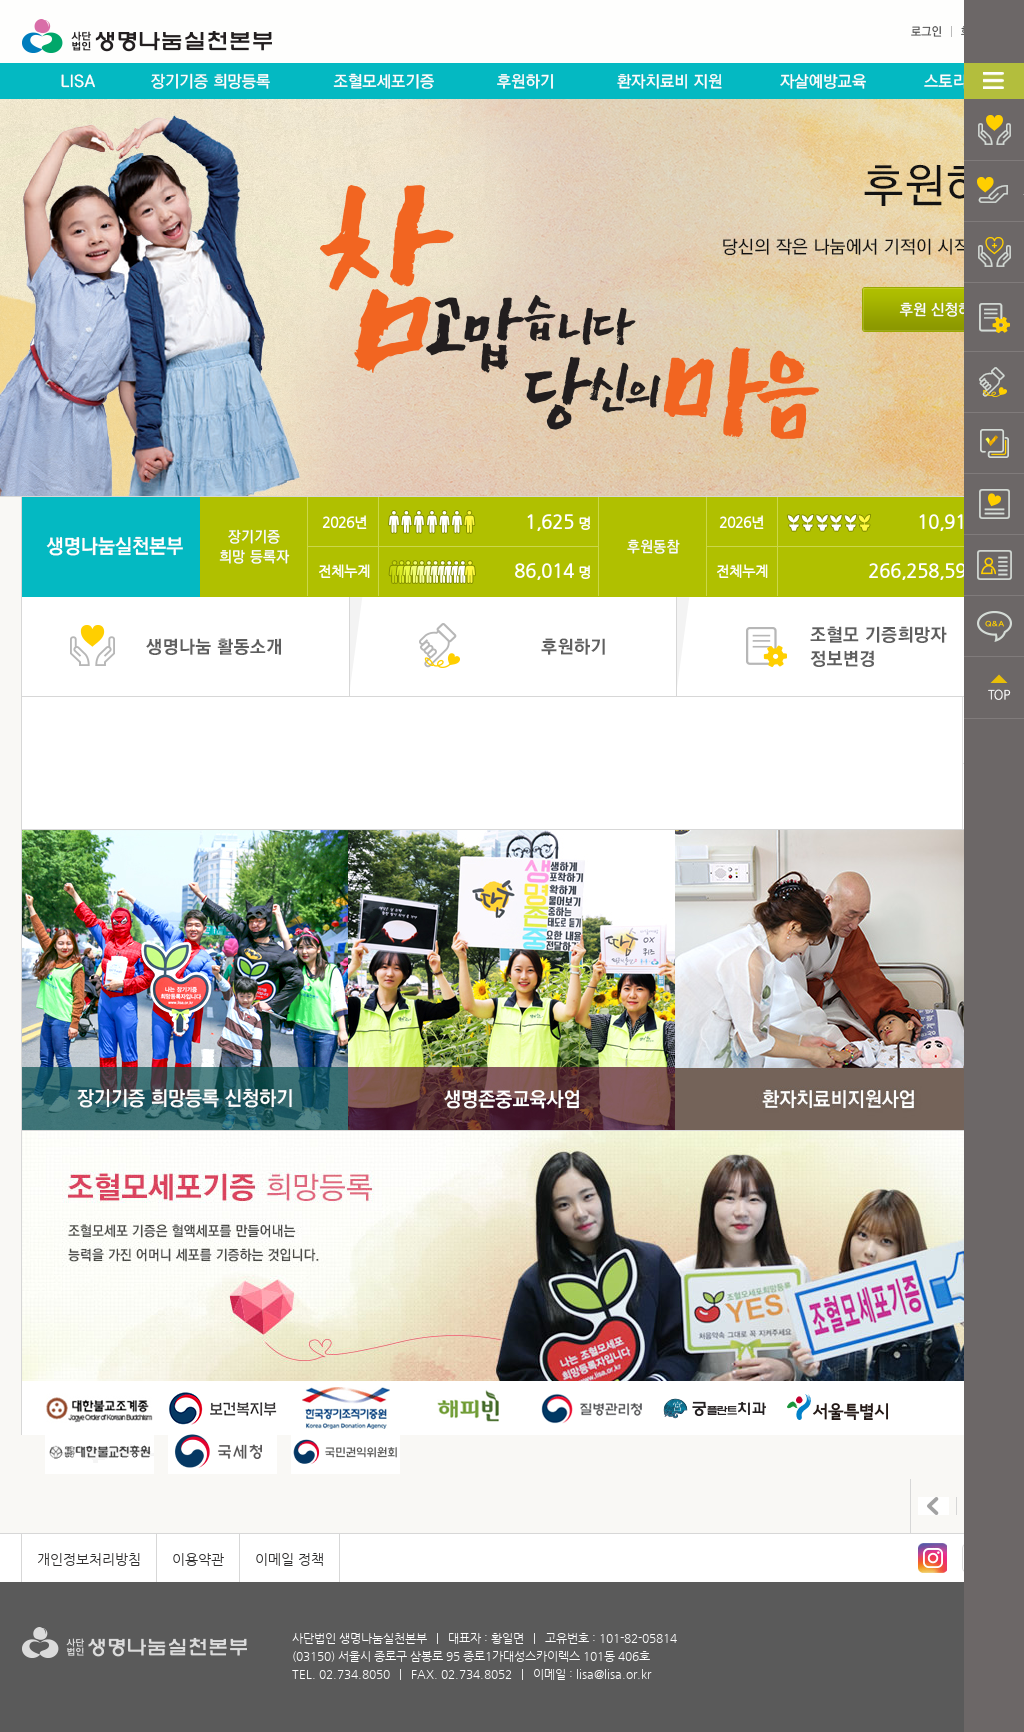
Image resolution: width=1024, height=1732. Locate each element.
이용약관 (198, 1559)
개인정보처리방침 (89, 1559)
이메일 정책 (289, 1559)
